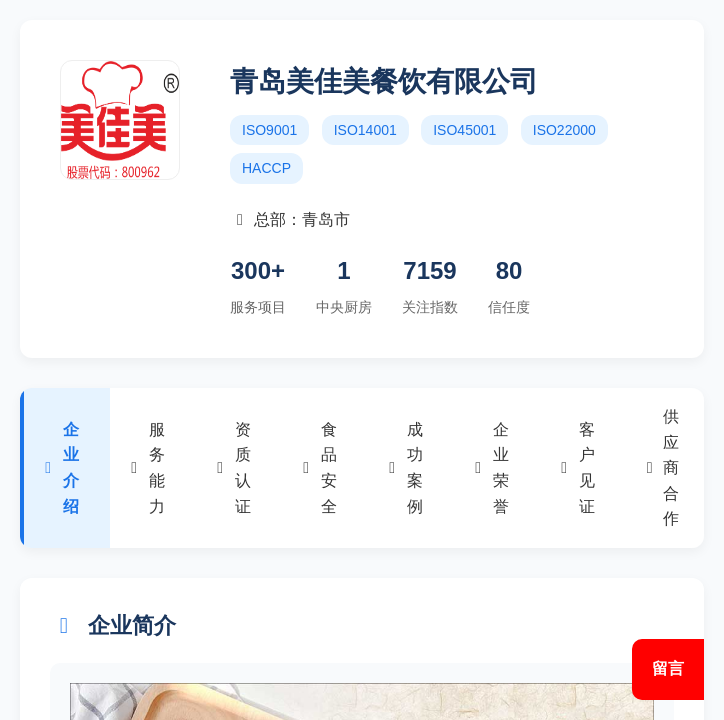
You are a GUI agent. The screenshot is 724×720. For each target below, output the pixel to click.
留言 (668, 668)
